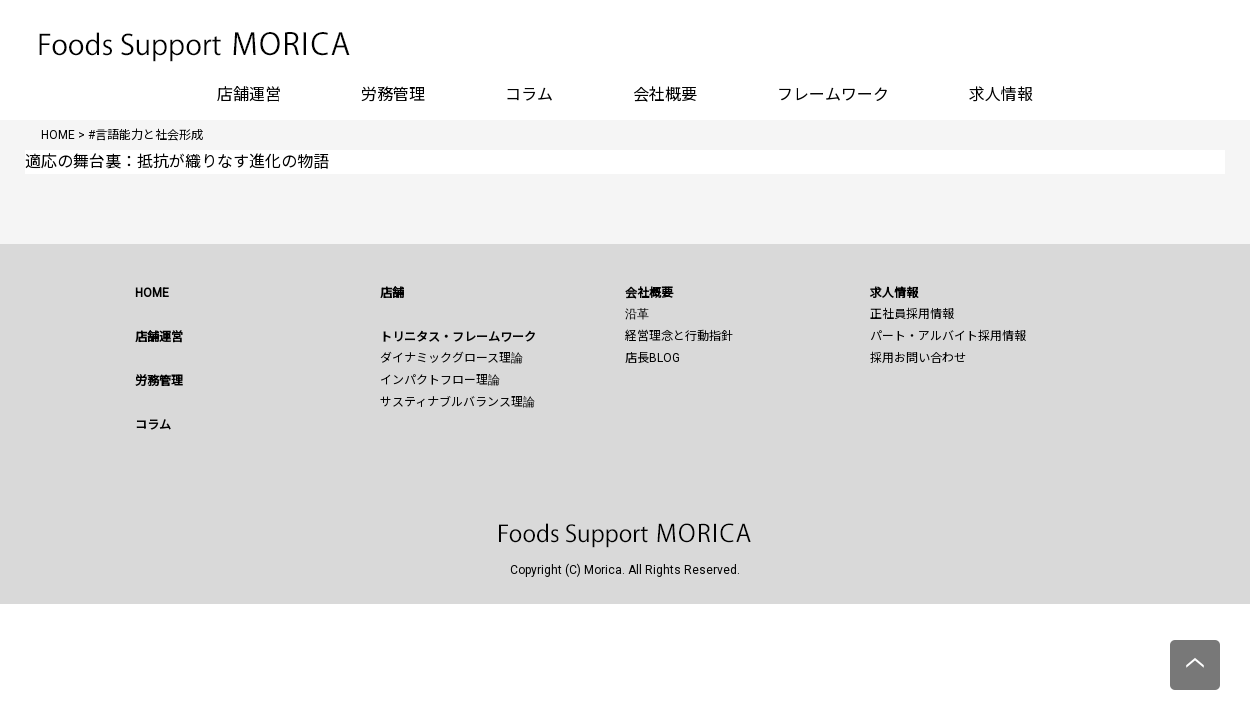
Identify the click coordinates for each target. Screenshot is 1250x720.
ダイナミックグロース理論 (451, 358)
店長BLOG (652, 358)
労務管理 (393, 94)
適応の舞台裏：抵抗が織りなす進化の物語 (177, 161)
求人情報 (1001, 94)
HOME (152, 293)
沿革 (637, 314)
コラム (529, 94)
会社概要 (665, 94)
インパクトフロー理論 (440, 380)
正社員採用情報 (912, 314)
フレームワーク (833, 94)
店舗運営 (249, 94)
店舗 (392, 293)
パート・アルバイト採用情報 (948, 336)
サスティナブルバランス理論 (457, 402)
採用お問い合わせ (918, 358)
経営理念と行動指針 (679, 336)
